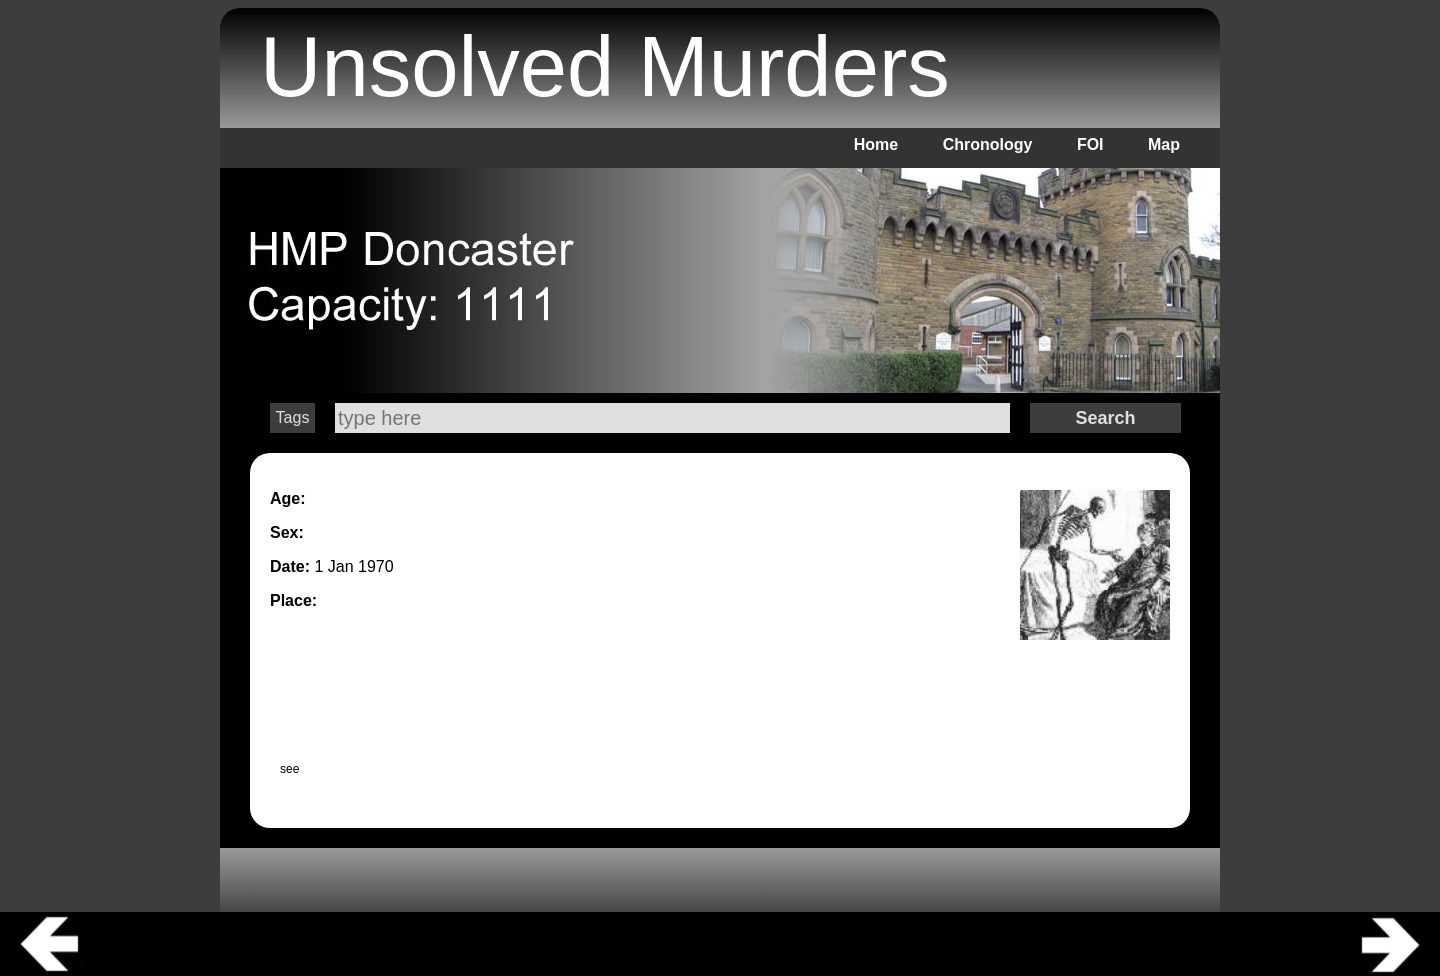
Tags (293, 417)
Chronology (988, 144)
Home (876, 144)
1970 (376, 566)
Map (1164, 144)
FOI (1090, 144)
